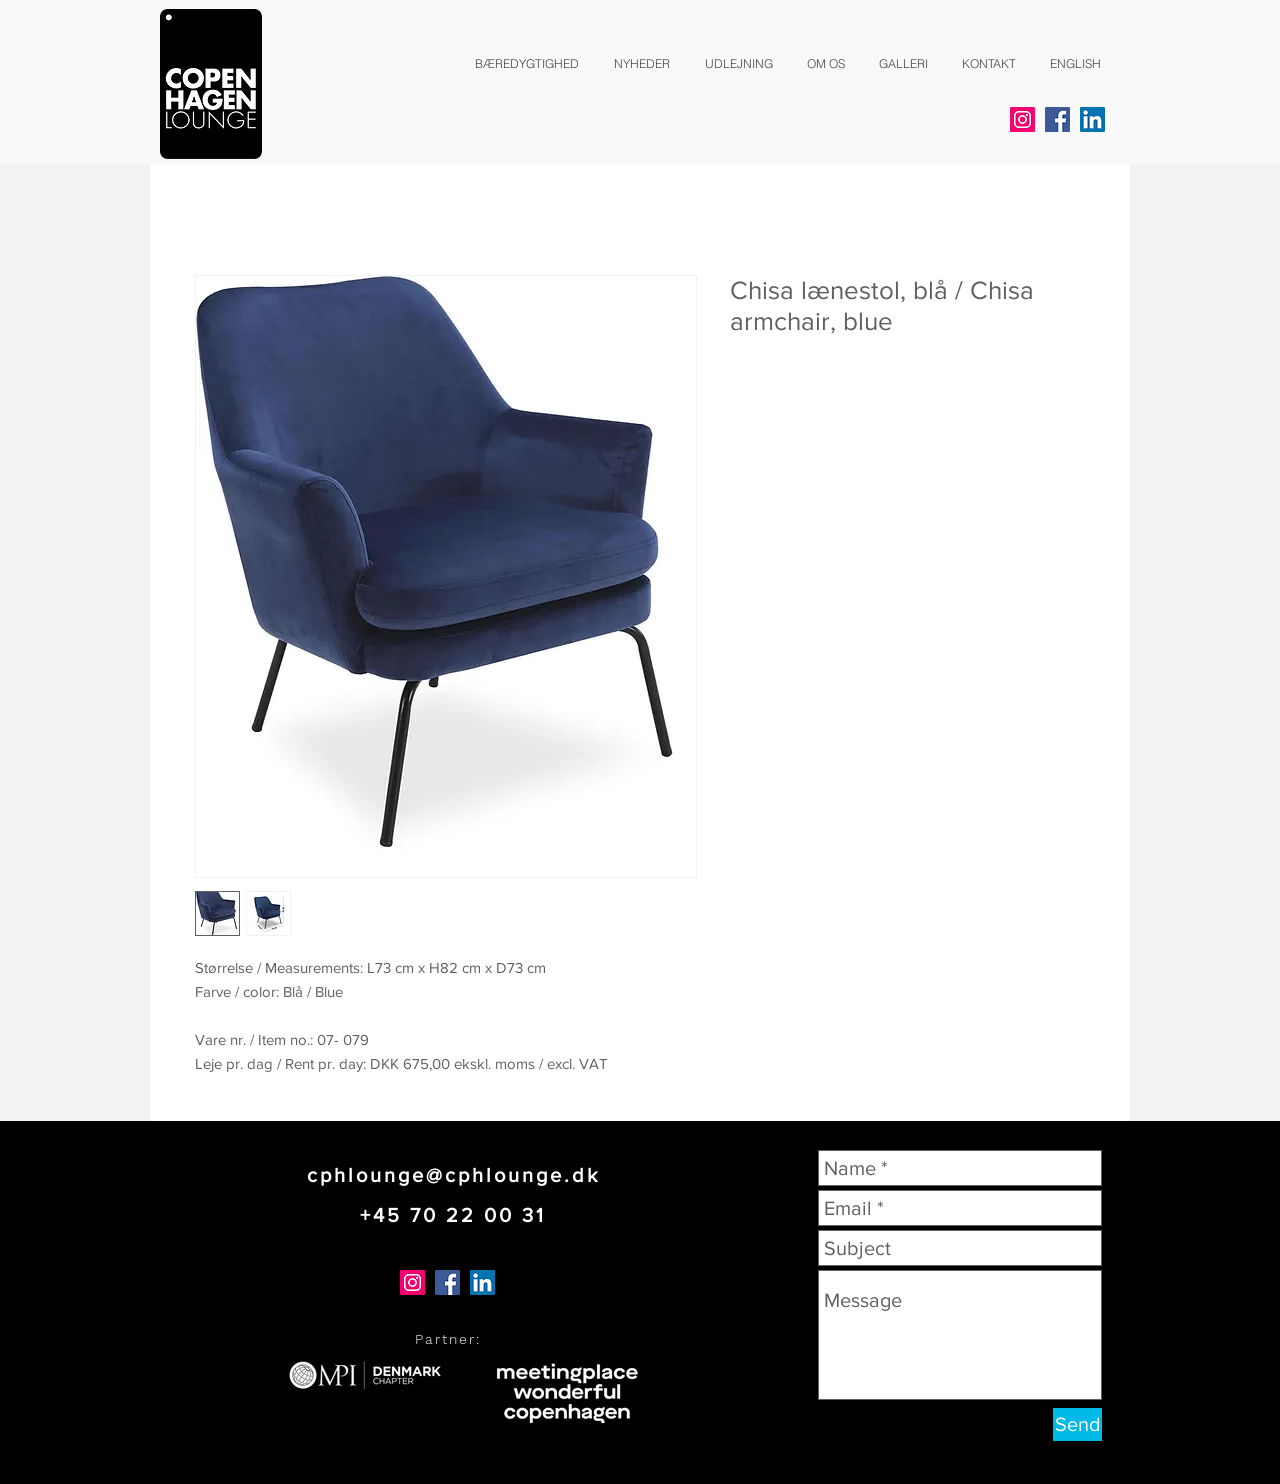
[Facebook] (1057, 119)
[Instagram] (1022, 119)
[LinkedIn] (1092, 119)
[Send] (1077, 1424)
